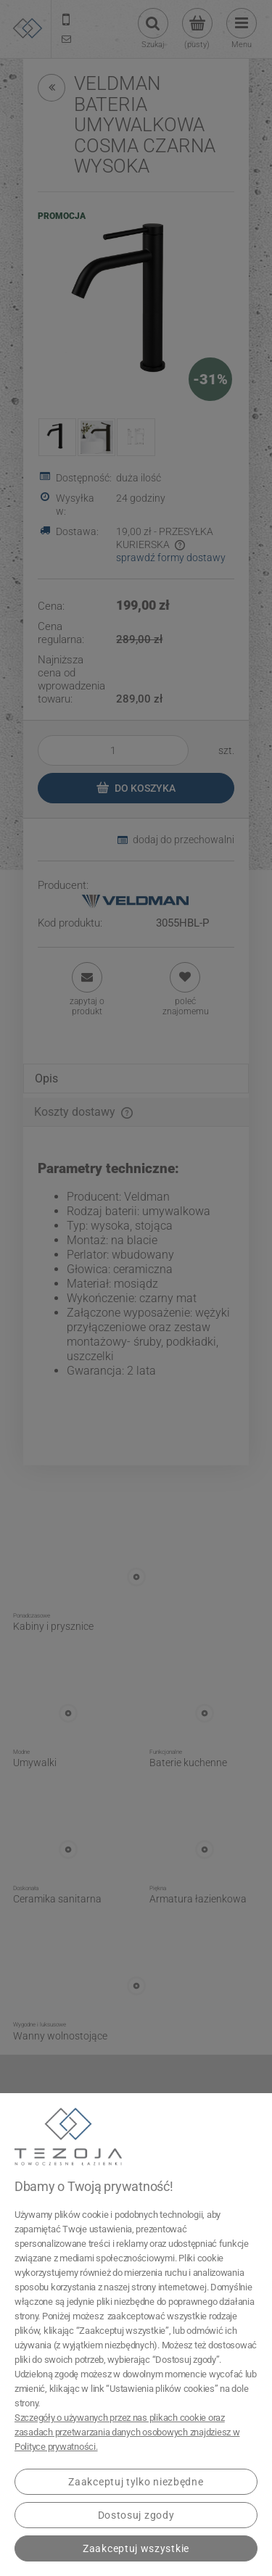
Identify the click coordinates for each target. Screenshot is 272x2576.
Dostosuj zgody (136, 2515)
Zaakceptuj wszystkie (136, 2548)
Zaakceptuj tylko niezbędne (135, 2482)
